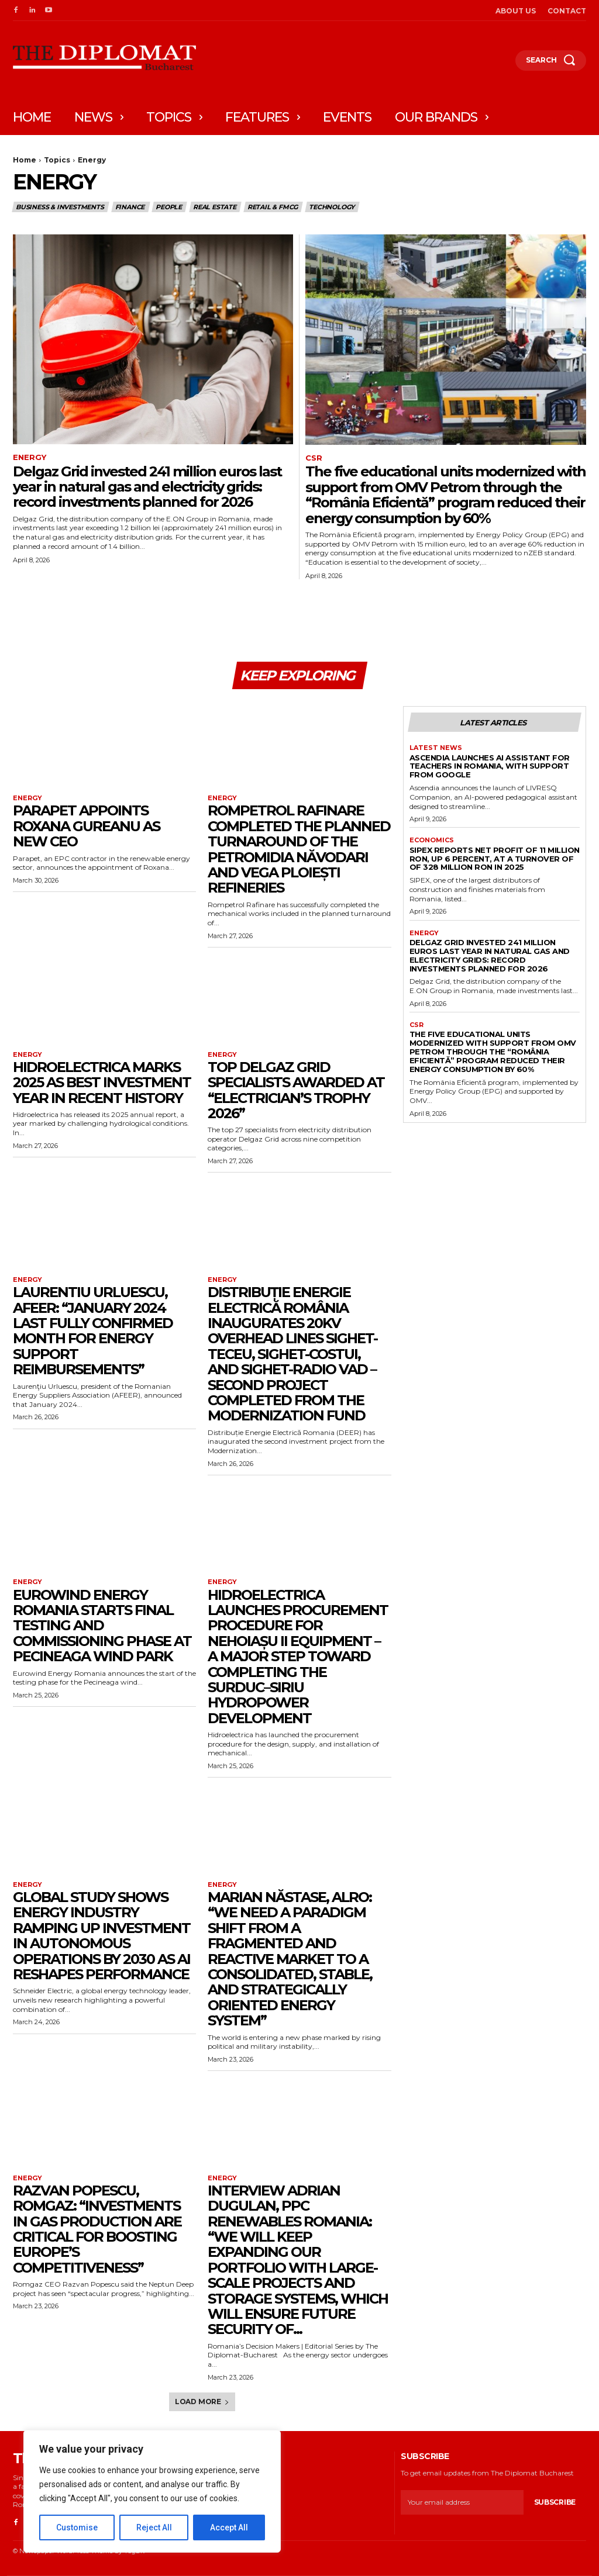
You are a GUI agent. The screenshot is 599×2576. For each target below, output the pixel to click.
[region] (152, 2491)
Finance (130, 207)
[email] (462, 2503)
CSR (313, 458)
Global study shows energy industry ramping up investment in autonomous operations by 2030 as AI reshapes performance (101, 1936)
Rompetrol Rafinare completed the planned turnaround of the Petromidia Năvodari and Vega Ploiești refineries (299, 850)
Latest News (435, 748)
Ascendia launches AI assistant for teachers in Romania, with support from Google (489, 766)
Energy (29, 457)
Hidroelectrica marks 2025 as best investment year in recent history (102, 1083)
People (169, 207)
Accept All (229, 2527)
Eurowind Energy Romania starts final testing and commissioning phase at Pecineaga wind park (102, 1625)
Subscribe (555, 2502)
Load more (202, 2401)
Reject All (154, 2527)
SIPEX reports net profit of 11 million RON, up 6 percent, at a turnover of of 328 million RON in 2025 (494, 858)
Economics (431, 840)
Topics (57, 159)
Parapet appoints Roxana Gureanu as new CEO (86, 826)
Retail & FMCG (273, 207)
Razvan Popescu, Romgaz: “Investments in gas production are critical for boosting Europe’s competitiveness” (97, 2230)
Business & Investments (60, 207)
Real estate (215, 207)
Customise (77, 2527)
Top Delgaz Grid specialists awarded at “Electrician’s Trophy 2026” (296, 1090)
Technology (332, 207)
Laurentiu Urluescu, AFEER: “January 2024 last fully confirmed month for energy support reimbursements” (93, 1331)
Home (24, 159)
